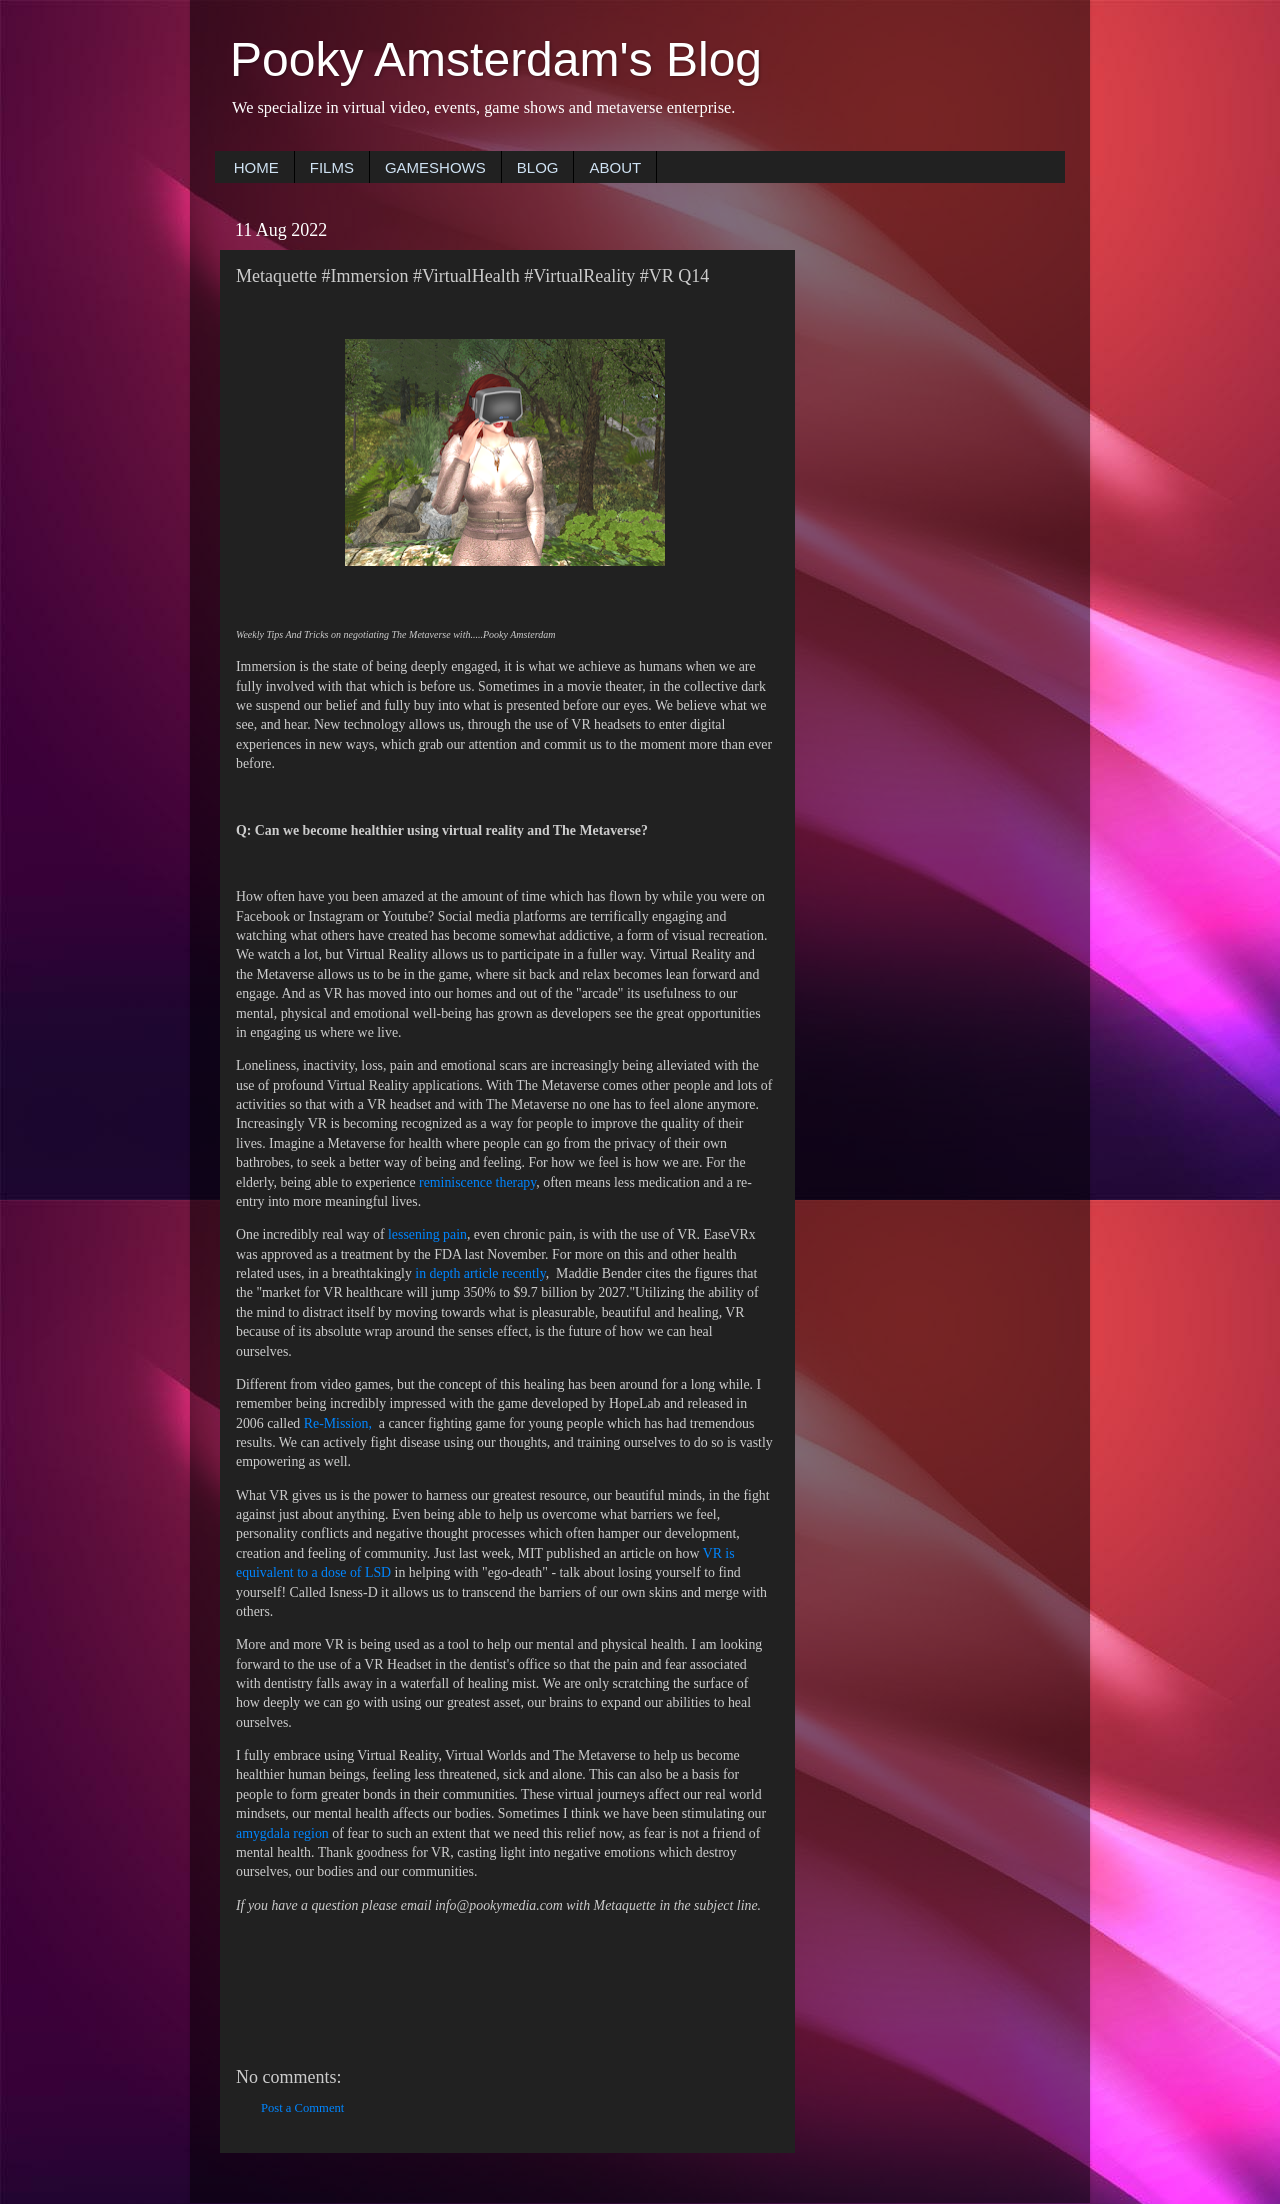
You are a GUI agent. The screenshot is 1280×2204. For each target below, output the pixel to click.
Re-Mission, (340, 1423)
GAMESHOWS (435, 167)
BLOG (538, 167)
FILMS (332, 167)
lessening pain (427, 1234)
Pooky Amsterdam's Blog (496, 59)
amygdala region (282, 1833)
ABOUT (615, 167)
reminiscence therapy (477, 1182)
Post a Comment (302, 2108)
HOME (256, 167)
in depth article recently (480, 1273)
